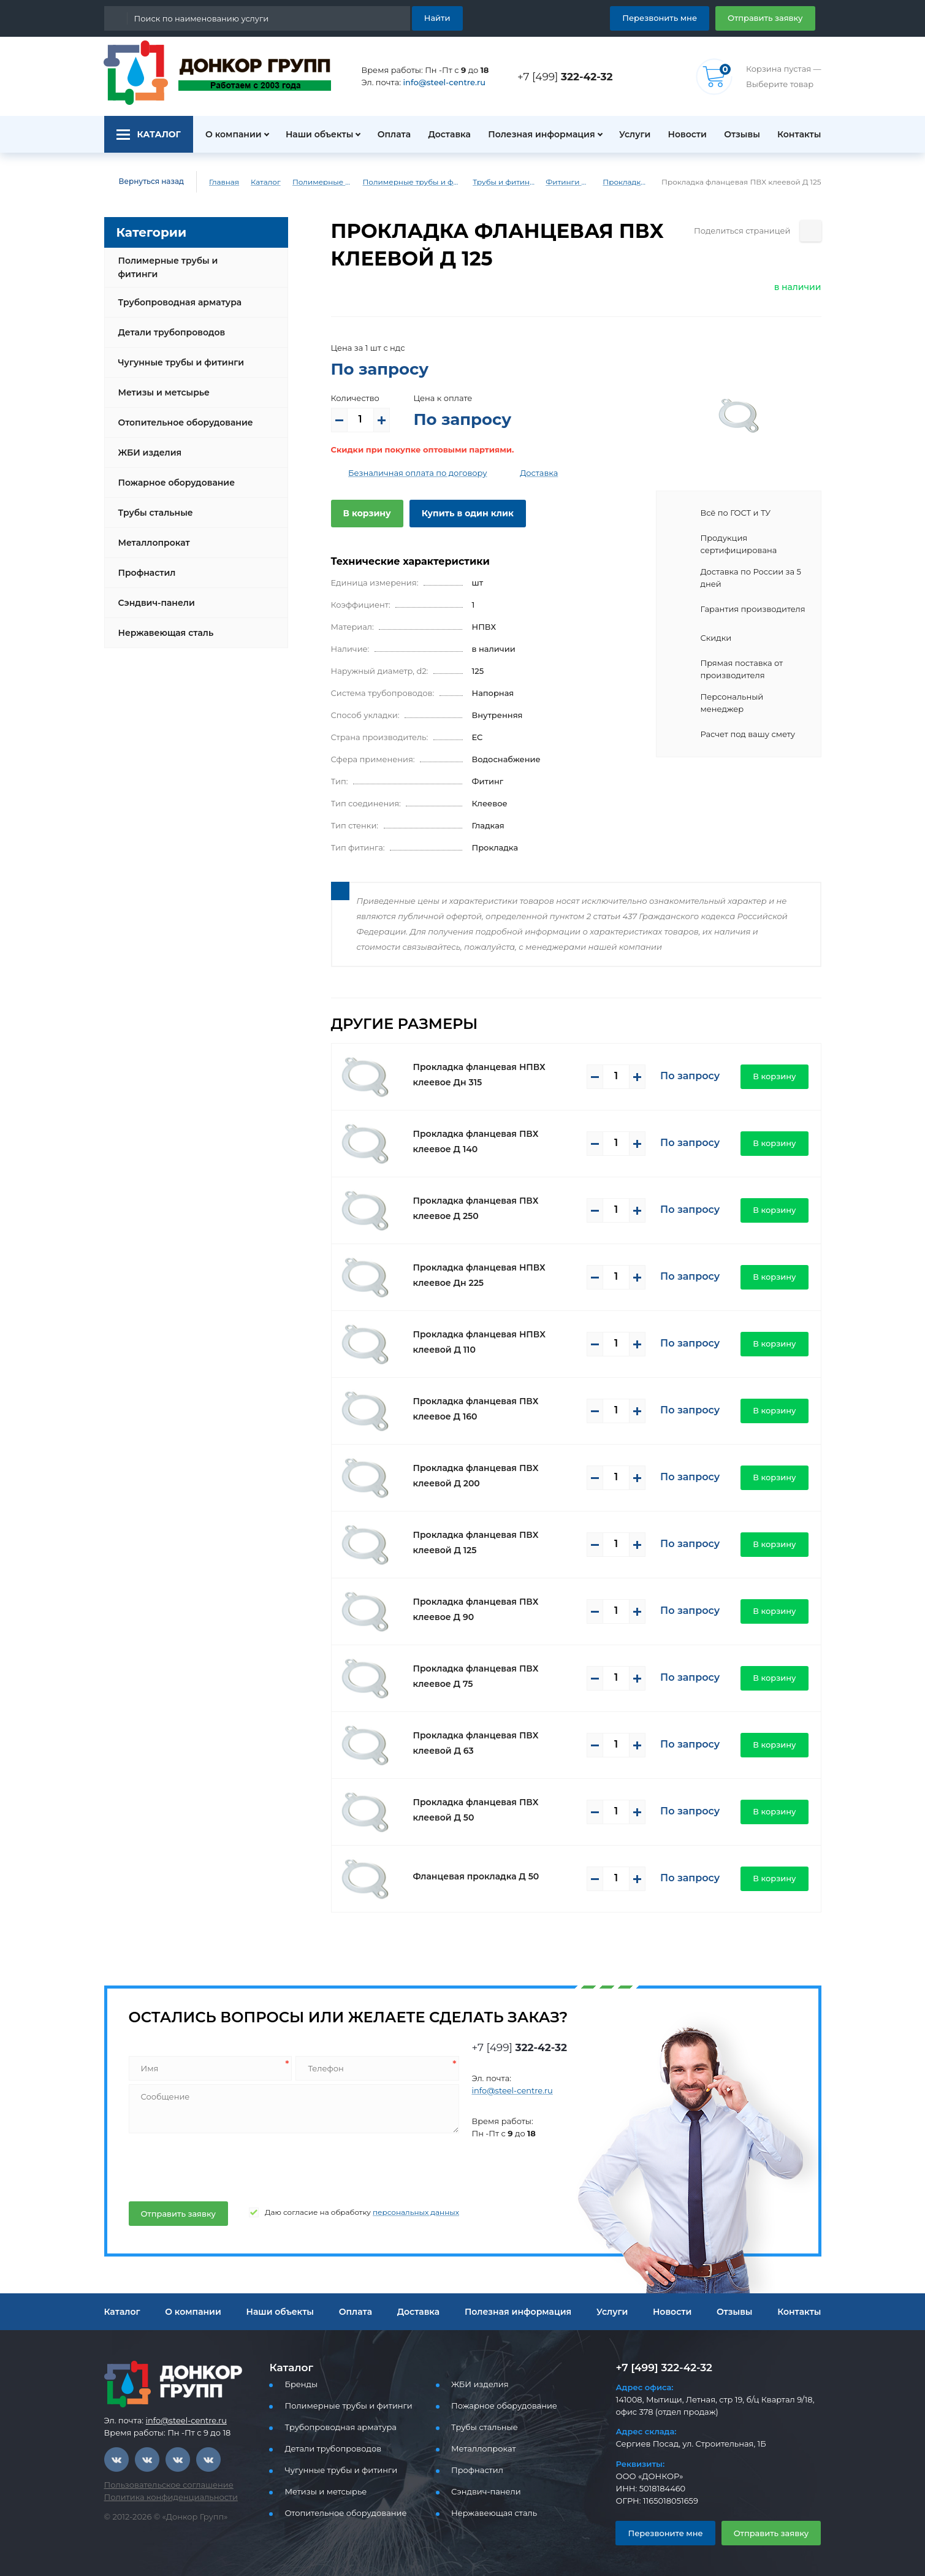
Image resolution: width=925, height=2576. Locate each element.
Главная (215, 182)
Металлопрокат (151, 533)
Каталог (256, 182)
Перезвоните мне (660, 2532)
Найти (438, 17)
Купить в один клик (457, 513)
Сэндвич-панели (153, 593)
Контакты (800, 134)
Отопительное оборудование (180, 413)
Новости (683, 134)
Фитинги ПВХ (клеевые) (578, 182)
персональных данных (390, 2212)
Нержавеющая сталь (162, 623)
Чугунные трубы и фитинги (176, 352)
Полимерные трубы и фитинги (316, 182)
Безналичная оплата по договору (409, 473)
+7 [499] (568, 76)
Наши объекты (312, 134)
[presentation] (220, 2164)
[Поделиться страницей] (810, 231)
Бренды (298, 2384)
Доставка (445, 134)
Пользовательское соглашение (161, 2485)
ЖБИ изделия (147, 443)
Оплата (388, 134)
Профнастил (145, 563)
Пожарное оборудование (171, 473)
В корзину (364, 513)
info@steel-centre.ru (437, 82)
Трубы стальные (154, 503)
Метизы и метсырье (161, 383)
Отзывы (740, 134)
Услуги (628, 134)
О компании (226, 134)
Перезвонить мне (674, 17)
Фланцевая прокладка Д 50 (470, 1876)
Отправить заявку (769, 17)
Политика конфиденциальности (163, 2497)
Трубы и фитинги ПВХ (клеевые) (508, 182)
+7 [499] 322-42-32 (660, 2367)
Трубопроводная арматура (175, 292)
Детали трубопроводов (168, 322)
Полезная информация (536, 134)
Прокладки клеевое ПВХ (639, 182)
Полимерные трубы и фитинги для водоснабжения (411, 182)
